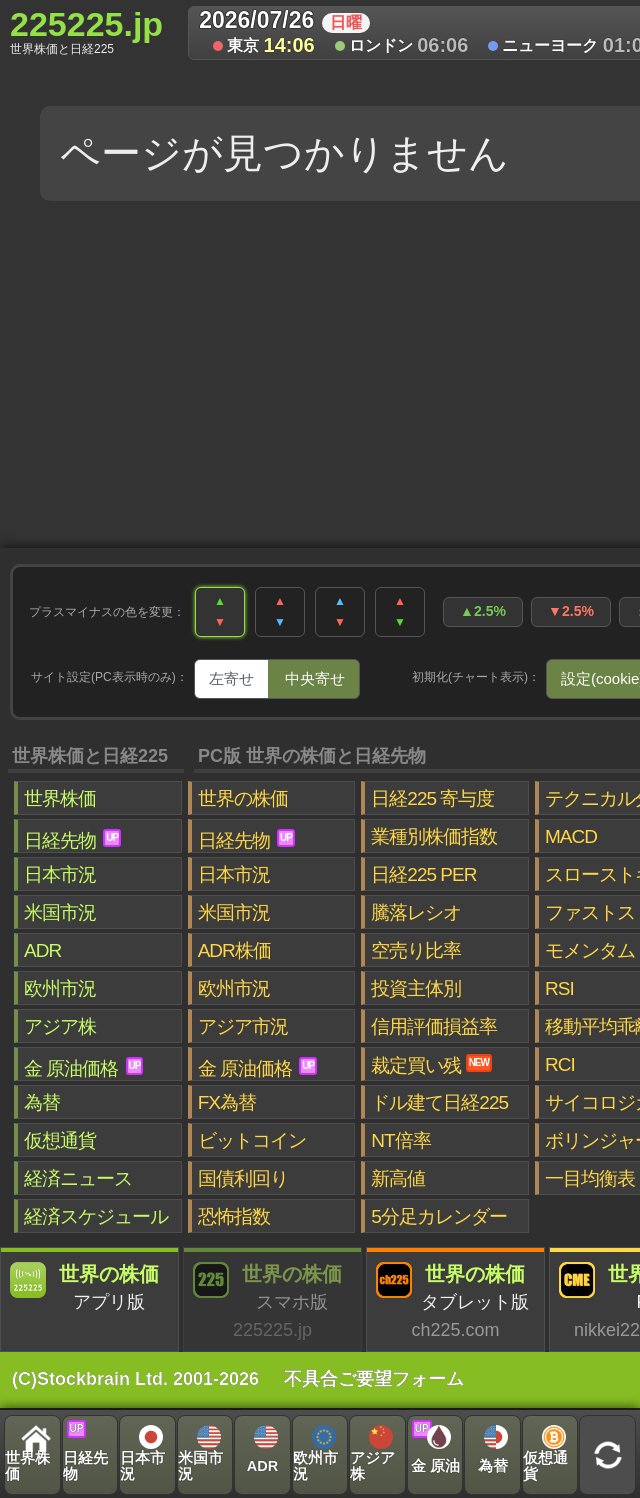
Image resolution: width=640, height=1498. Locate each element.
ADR (42, 950)
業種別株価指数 (434, 836)
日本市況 (60, 874)
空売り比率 (416, 950)
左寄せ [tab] (231, 678)
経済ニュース (78, 1178)
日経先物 (72, 840)
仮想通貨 (60, 1140)
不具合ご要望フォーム (374, 1379)
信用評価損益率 (434, 1026)
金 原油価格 (83, 1068)
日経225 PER (423, 874)
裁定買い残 (431, 1065)
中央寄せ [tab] (315, 678)
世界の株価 (243, 798)
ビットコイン (252, 1140)
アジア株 (60, 1026)
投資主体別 (416, 988)
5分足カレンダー (439, 1216)
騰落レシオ (416, 912)
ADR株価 (234, 950)
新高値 (398, 1178)
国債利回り (243, 1178)
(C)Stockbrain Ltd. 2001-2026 (135, 1379)
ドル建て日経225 (439, 1102)
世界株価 (60, 798)
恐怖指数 (234, 1216)
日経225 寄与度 (432, 798)
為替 (42, 1102)
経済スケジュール (96, 1216)
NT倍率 (400, 1140)
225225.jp (86, 31)
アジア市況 (243, 1026)
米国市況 (60, 912)
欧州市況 (60, 988)
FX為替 (227, 1102)
